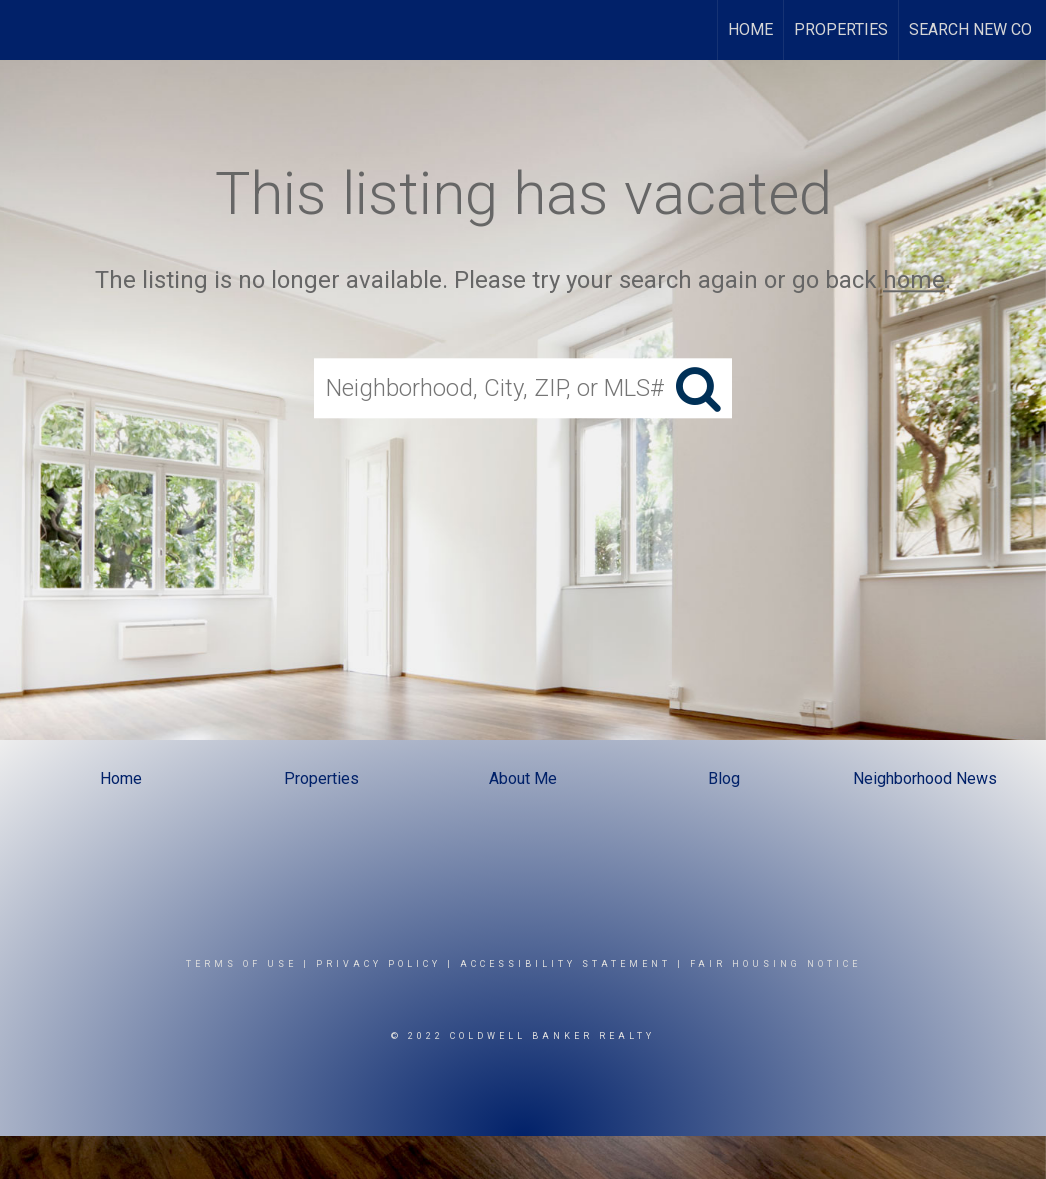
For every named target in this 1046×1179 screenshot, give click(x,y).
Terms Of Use (241, 964)
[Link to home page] (25, 30)
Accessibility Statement (565, 964)
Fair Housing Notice (775, 964)
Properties (841, 29)
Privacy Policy (378, 964)
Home (750, 29)
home (914, 280)
